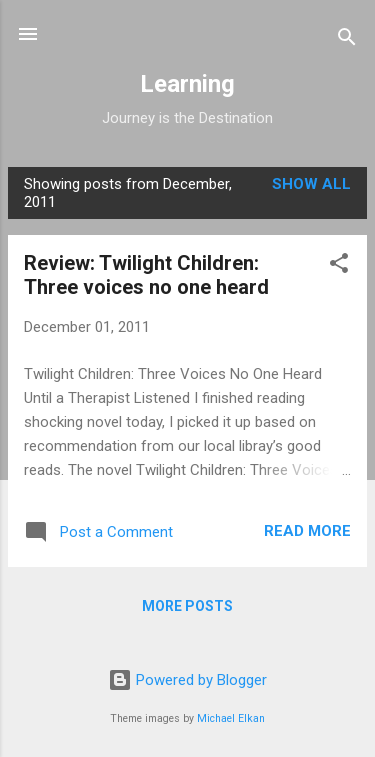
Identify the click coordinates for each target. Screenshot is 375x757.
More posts (187, 606)
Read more (307, 531)
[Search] (347, 40)
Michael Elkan (231, 718)
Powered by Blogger (187, 680)
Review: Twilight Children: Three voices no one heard (146, 275)
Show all (311, 184)
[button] (339, 266)
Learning (187, 84)
